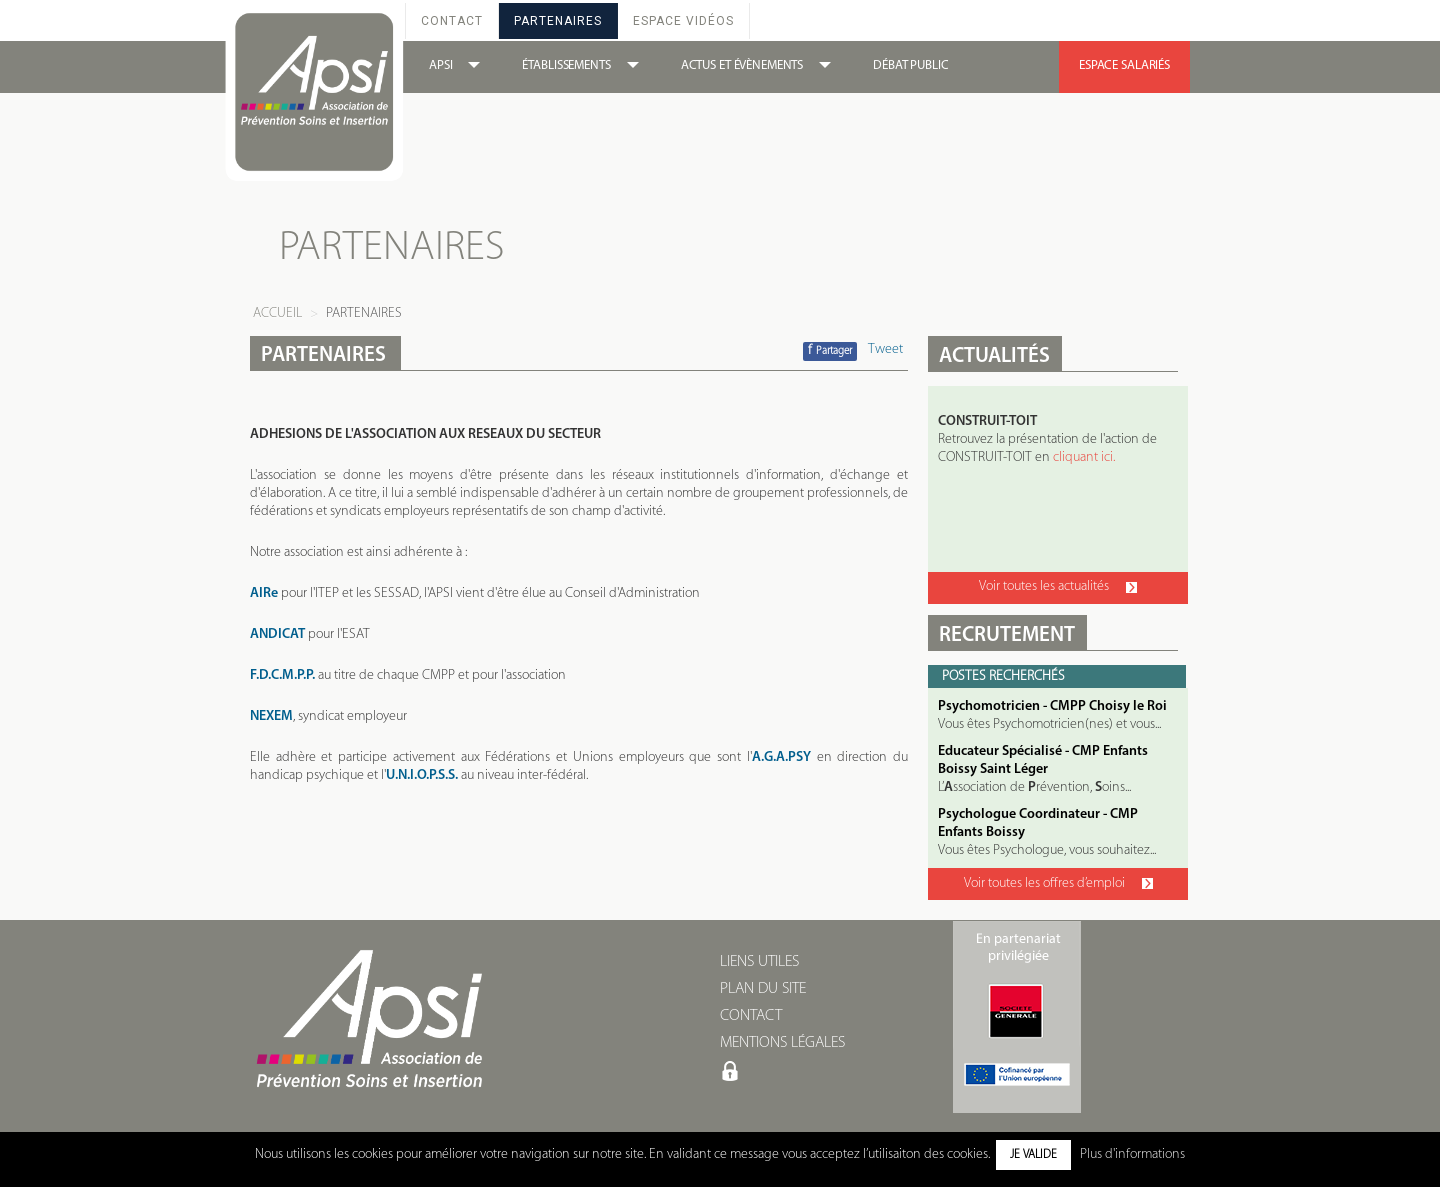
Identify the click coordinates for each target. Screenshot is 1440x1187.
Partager (830, 350)
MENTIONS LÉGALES (782, 1043)
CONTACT (751, 1016)
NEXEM (271, 716)
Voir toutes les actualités (1058, 586)
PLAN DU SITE (763, 989)
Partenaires (558, 21)
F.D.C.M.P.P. (282, 675)
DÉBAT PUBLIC (910, 65)
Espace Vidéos (683, 21)
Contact (452, 21)
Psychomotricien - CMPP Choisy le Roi (1052, 706)
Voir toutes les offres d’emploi (1058, 883)
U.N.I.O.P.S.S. (422, 775)
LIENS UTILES (759, 962)
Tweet (885, 349)
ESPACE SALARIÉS (1124, 65)
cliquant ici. (1084, 457)
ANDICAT (277, 634)
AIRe (264, 593)
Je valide (1033, 1155)
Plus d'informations (1132, 1154)
